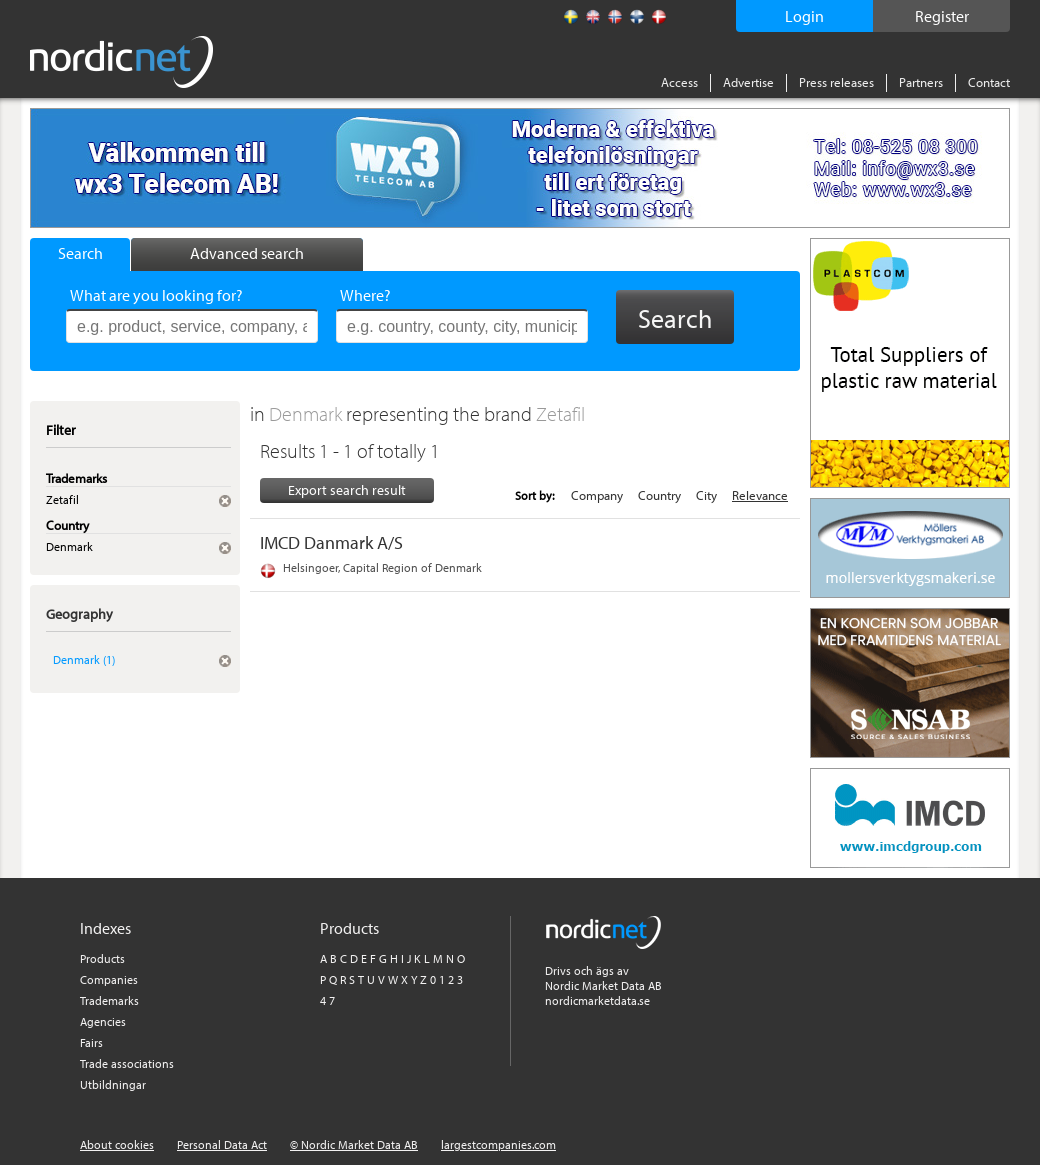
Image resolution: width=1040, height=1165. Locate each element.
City (706, 495)
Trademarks (109, 1000)
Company (597, 495)
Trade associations (127, 1063)
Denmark (307, 413)
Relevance (760, 495)
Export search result (347, 490)
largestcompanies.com (498, 1144)
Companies (109, 979)
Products (102, 958)
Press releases (836, 82)
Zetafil (560, 413)
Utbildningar (113, 1084)
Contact (989, 82)
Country (659, 495)
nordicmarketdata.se (597, 1000)
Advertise (748, 82)
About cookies (117, 1144)
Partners (921, 82)
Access (679, 82)
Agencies (103, 1021)
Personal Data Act (222, 1144)
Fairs (91, 1042)
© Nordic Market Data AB (354, 1144)
